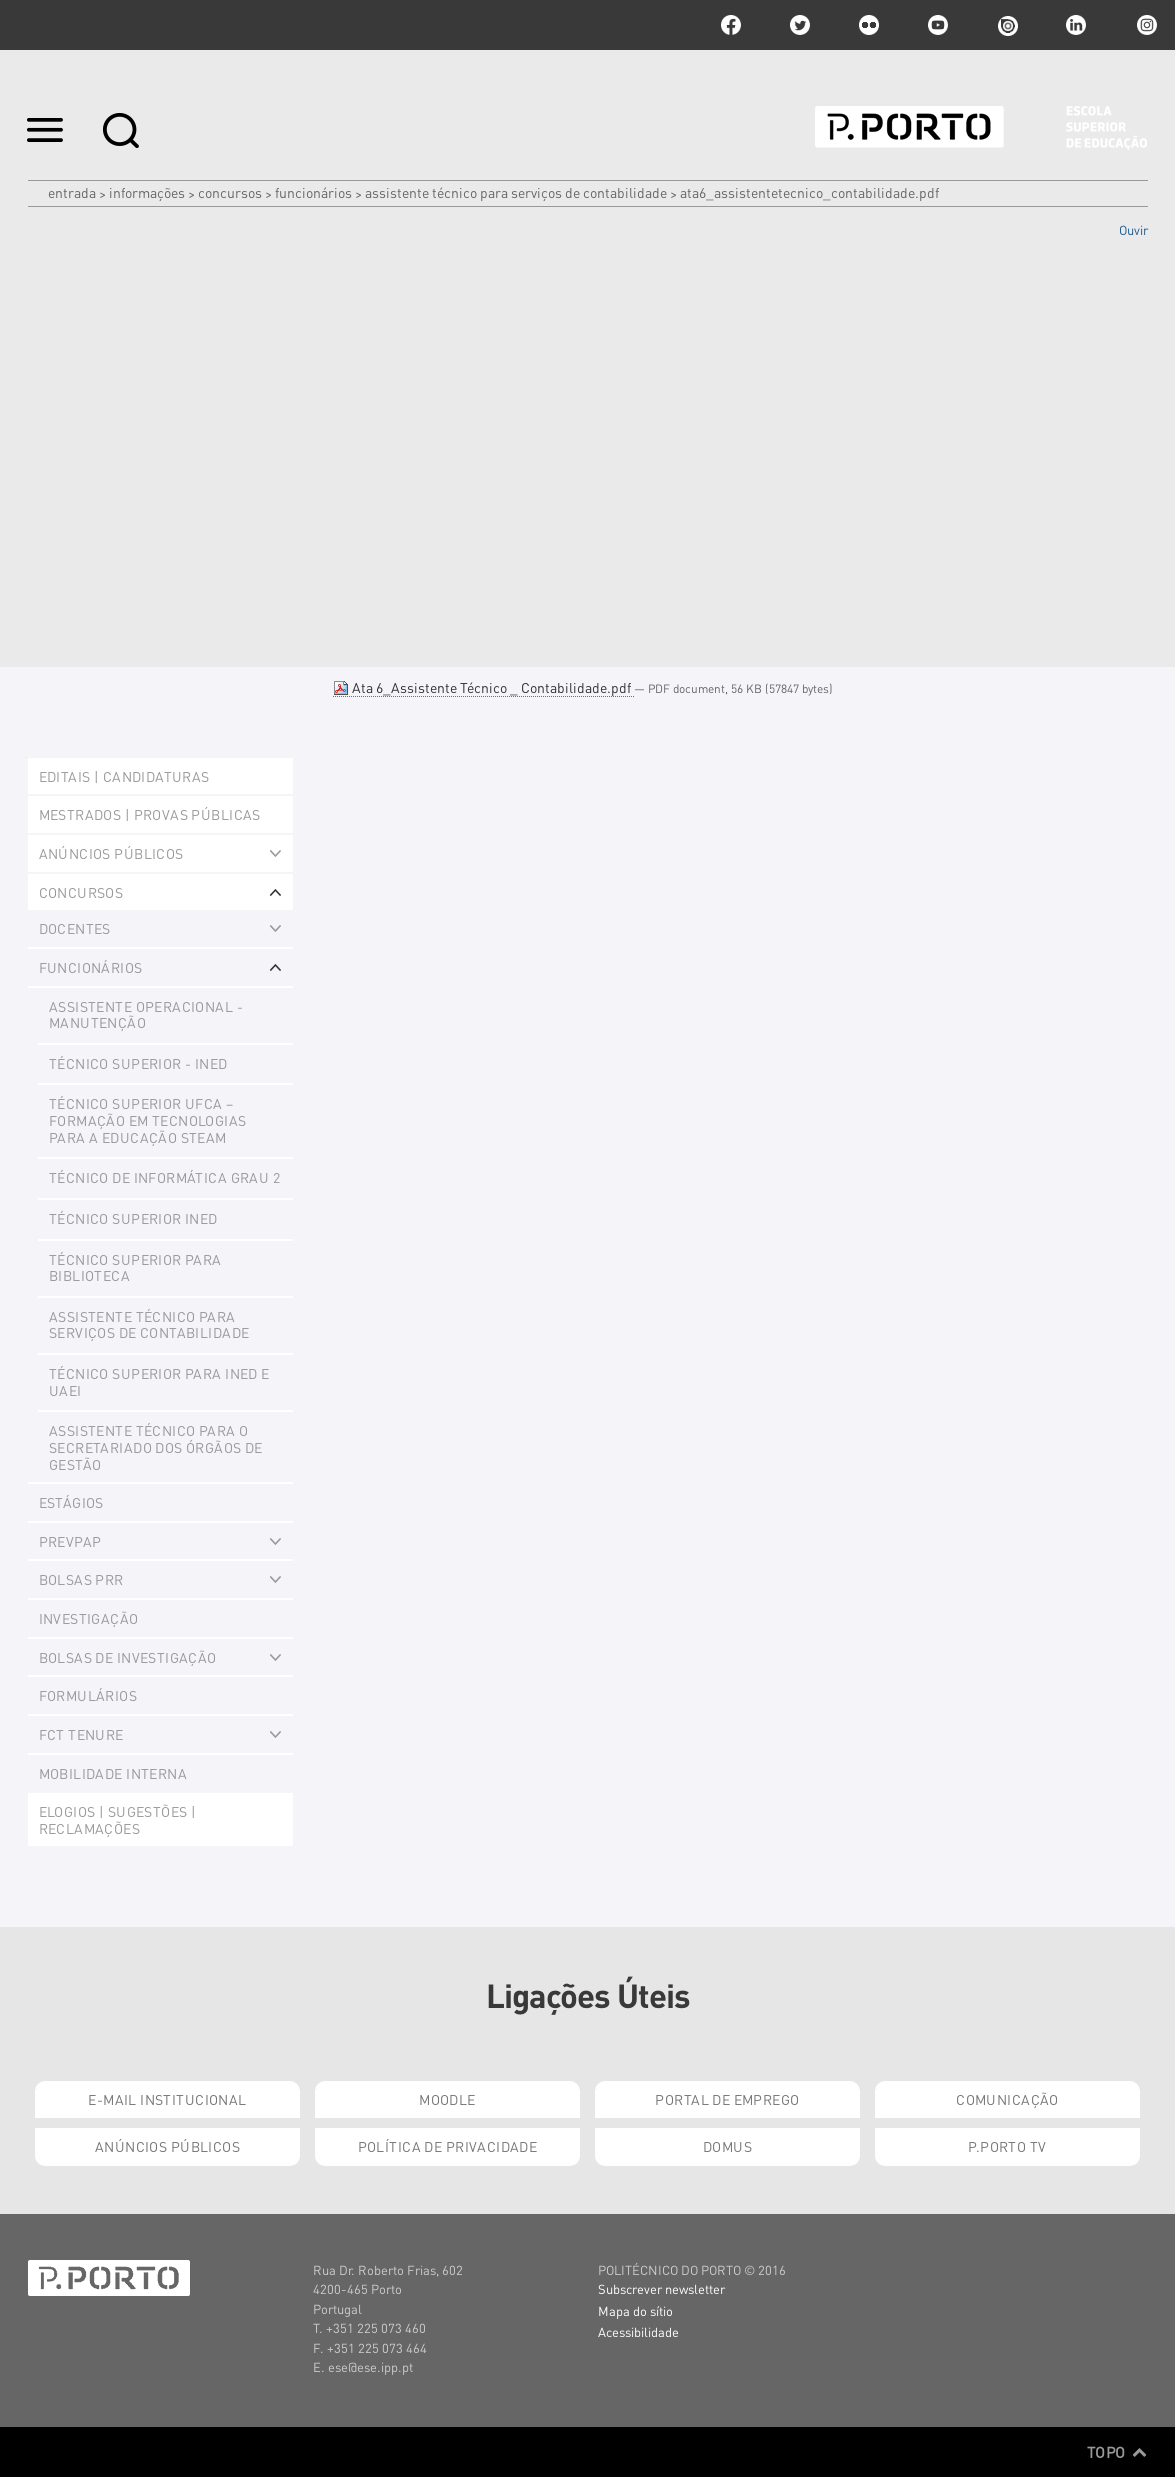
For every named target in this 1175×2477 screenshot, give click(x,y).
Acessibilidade (638, 2331)
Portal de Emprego (727, 2099)
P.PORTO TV (1007, 2146)
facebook (731, 25)
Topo (1117, 2452)
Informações (147, 192)
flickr (869, 25)
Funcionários (313, 192)
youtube (938, 25)
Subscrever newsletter (661, 2288)
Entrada (72, 192)
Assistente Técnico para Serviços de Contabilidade (516, 192)
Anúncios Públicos (167, 2146)
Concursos (230, 192)
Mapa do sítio (635, 2310)
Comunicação (1007, 2099)
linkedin (1076, 25)
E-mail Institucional (167, 2099)
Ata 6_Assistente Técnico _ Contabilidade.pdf (483, 687)
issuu (1007, 25)
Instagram (1145, 25)
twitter (800, 25)
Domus (727, 2146)
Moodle (447, 2099)
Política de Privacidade (448, 2146)
